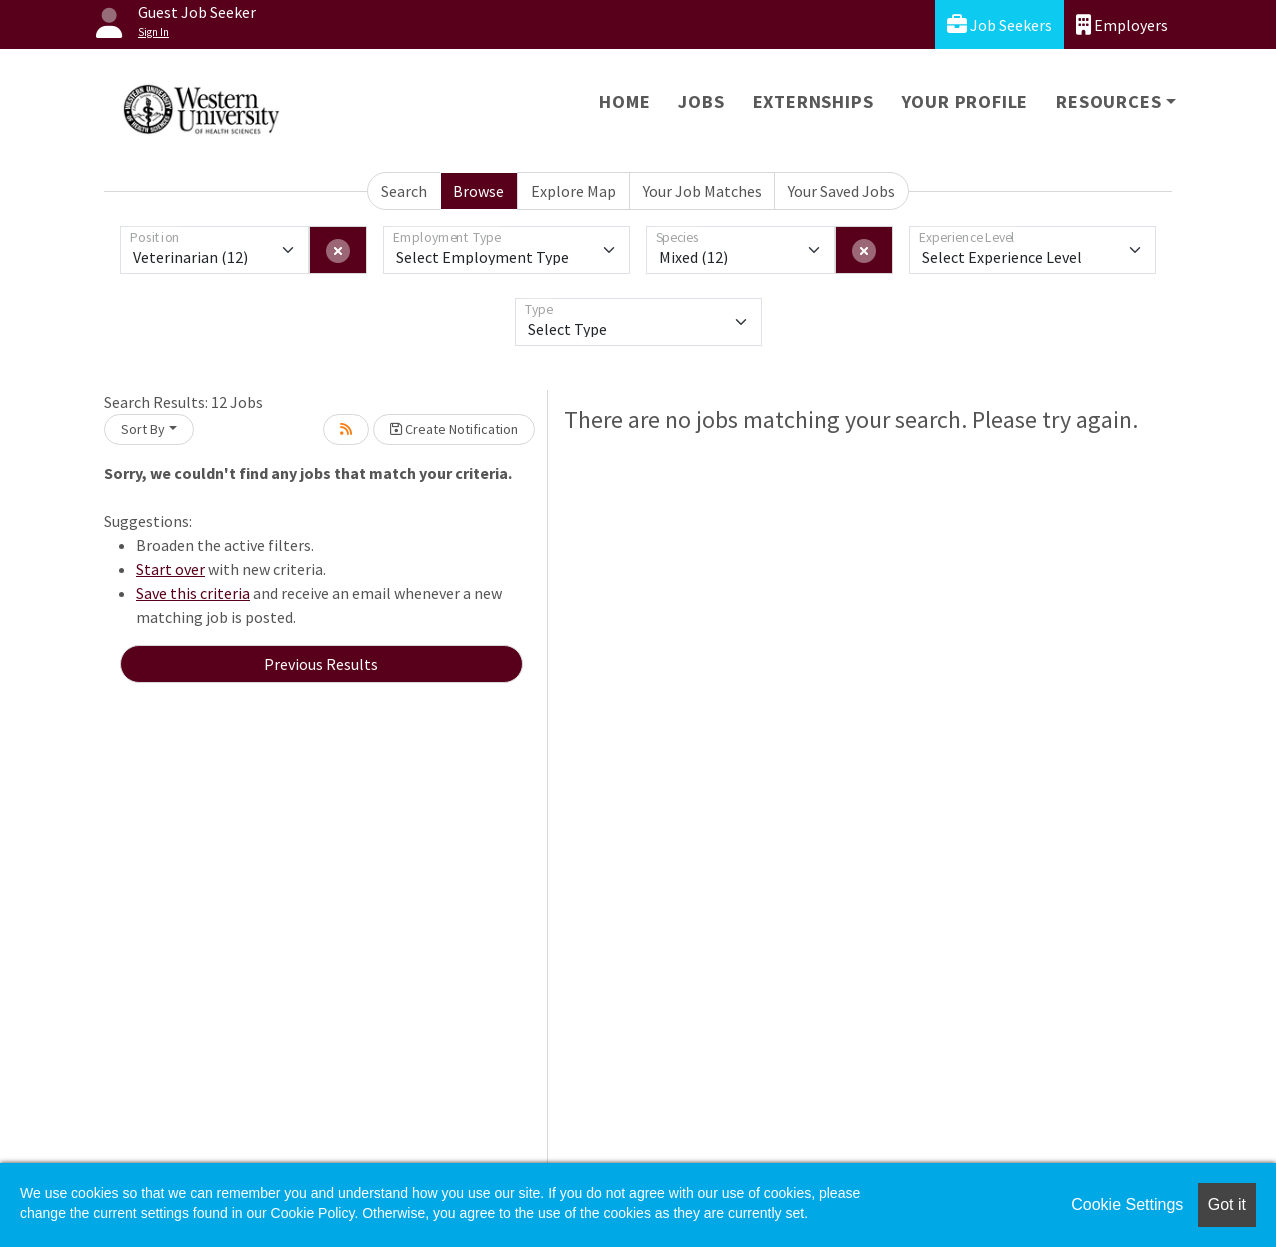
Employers (1122, 24)
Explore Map (573, 191)
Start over (170, 569)
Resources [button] (1108, 101)
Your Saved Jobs (841, 191)
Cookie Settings (1127, 1204)
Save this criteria (193, 593)
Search (404, 191)
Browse (478, 191)
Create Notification (454, 429)
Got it (1227, 1204)
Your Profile (965, 101)
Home (624, 101)
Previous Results (321, 664)
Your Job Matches (702, 191)
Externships (813, 101)
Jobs (701, 101)
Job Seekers (999, 24)
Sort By (143, 429)
